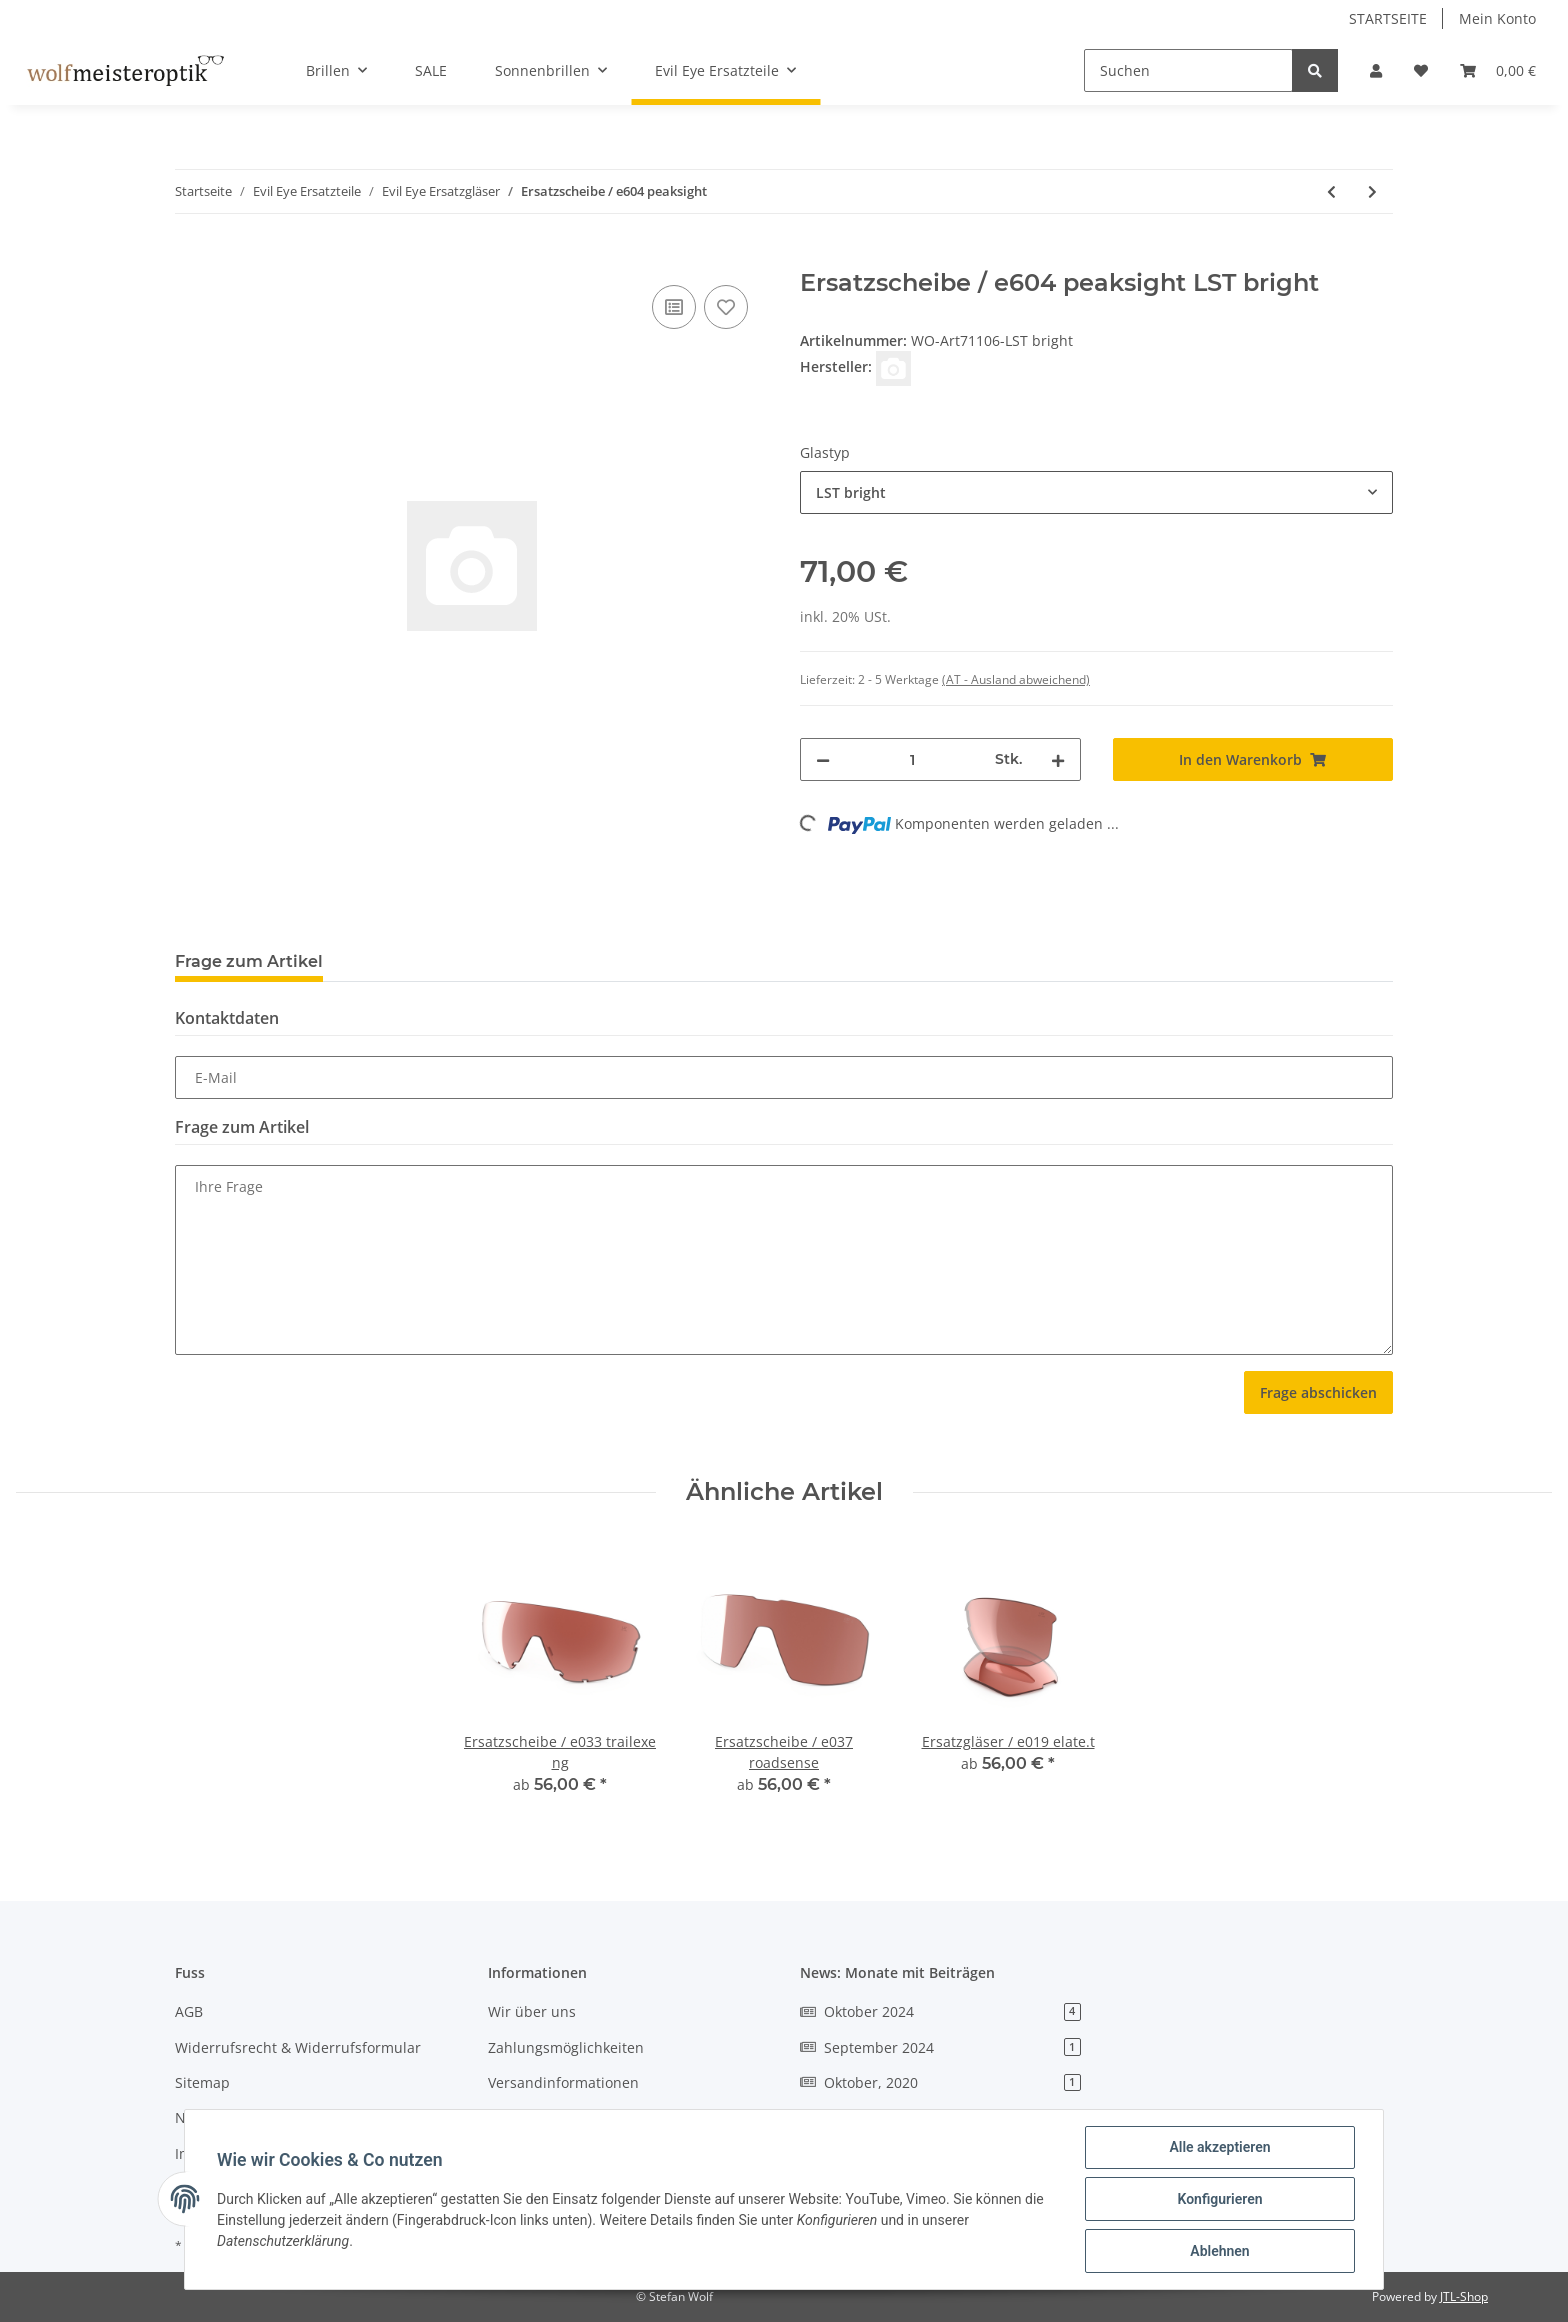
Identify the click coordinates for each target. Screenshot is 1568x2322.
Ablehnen (1219, 2251)
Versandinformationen (563, 2082)
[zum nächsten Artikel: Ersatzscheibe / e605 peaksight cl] (1372, 191)
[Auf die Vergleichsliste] (674, 307)
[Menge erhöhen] (1058, 759)
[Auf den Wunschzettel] (726, 307)
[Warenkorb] (1498, 70)
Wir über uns (532, 2011)
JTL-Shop (1464, 2296)
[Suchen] (1188, 70)
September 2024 (940, 2047)
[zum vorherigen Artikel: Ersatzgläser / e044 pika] (1331, 191)
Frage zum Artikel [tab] (249, 961)
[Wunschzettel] (1421, 70)
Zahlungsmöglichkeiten (566, 2047)
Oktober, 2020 (940, 2082)
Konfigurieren (1219, 2199)
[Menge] (912, 759)
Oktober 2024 (940, 2011)
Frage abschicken (1318, 1392)
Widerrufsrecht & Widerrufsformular (298, 2047)
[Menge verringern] (823, 759)
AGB (189, 2011)
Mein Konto (1497, 18)
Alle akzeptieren (1219, 2147)
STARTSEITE (1388, 18)
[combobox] (1096, 492)
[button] (1376, 70)
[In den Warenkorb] (191, 258)
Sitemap (202, 2082)
